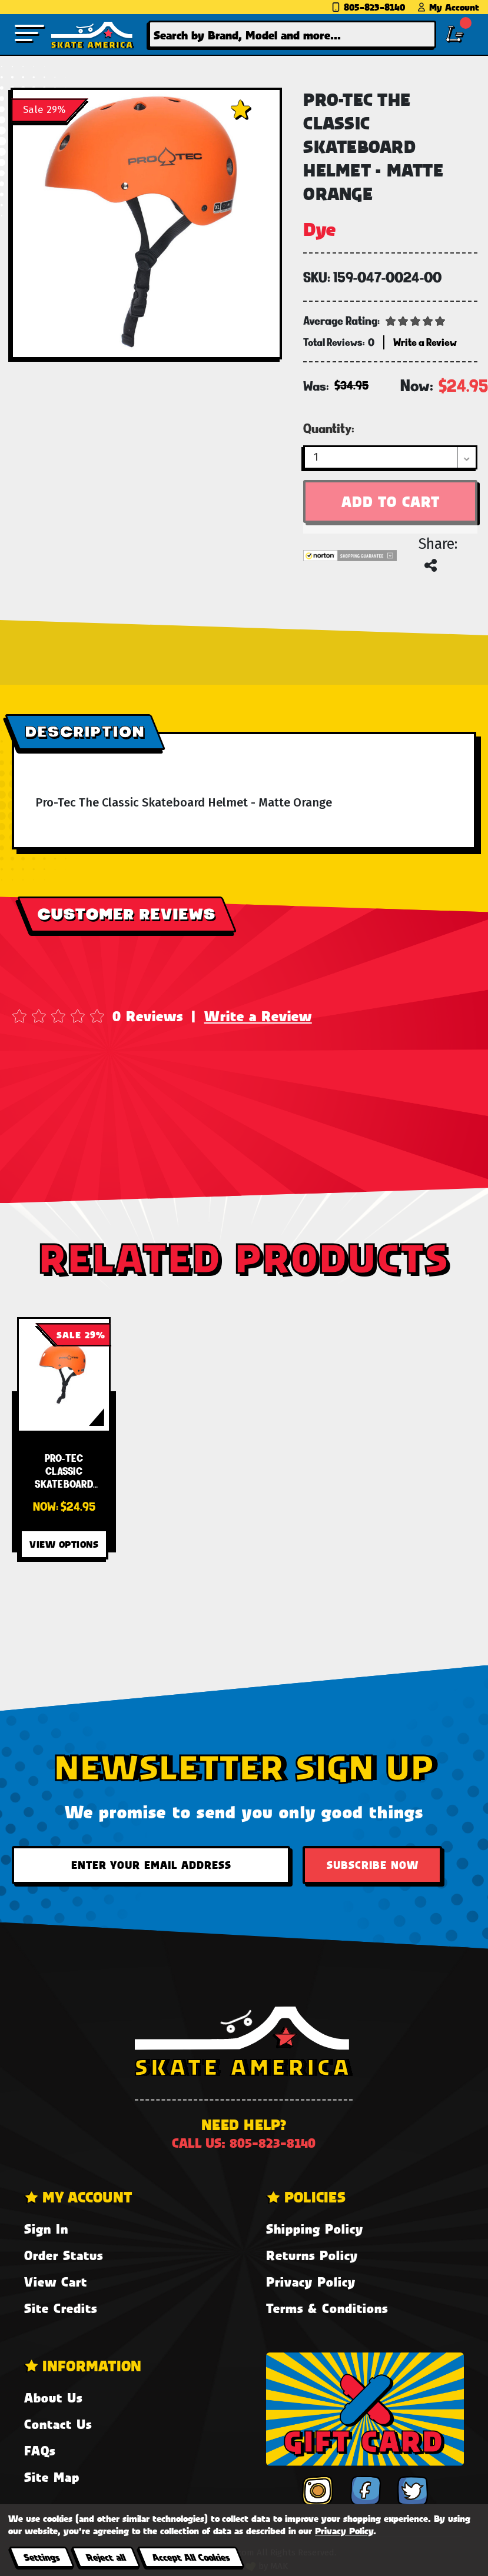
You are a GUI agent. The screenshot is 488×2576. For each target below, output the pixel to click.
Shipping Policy (314, 2229)
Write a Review (258, 1016)
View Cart (55, 2281)
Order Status (63, 2255)
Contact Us (58, 2424)
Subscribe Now (373, 1864)
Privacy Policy (311, 2281)
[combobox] (292, 34)
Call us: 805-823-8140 (244, 2143)
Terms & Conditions (327, 2308)
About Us (53, 2397)
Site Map (51, 2477)
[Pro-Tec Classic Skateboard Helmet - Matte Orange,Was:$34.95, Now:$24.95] (64, 1374)
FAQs (39, 2450)
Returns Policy (312, 2255)
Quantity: (328, 428)
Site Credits (60, 2308)
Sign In (46, 2229)
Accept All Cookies (191, 2557)
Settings (41, 2557)
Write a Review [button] (425, 342)
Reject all (106, 2557)
